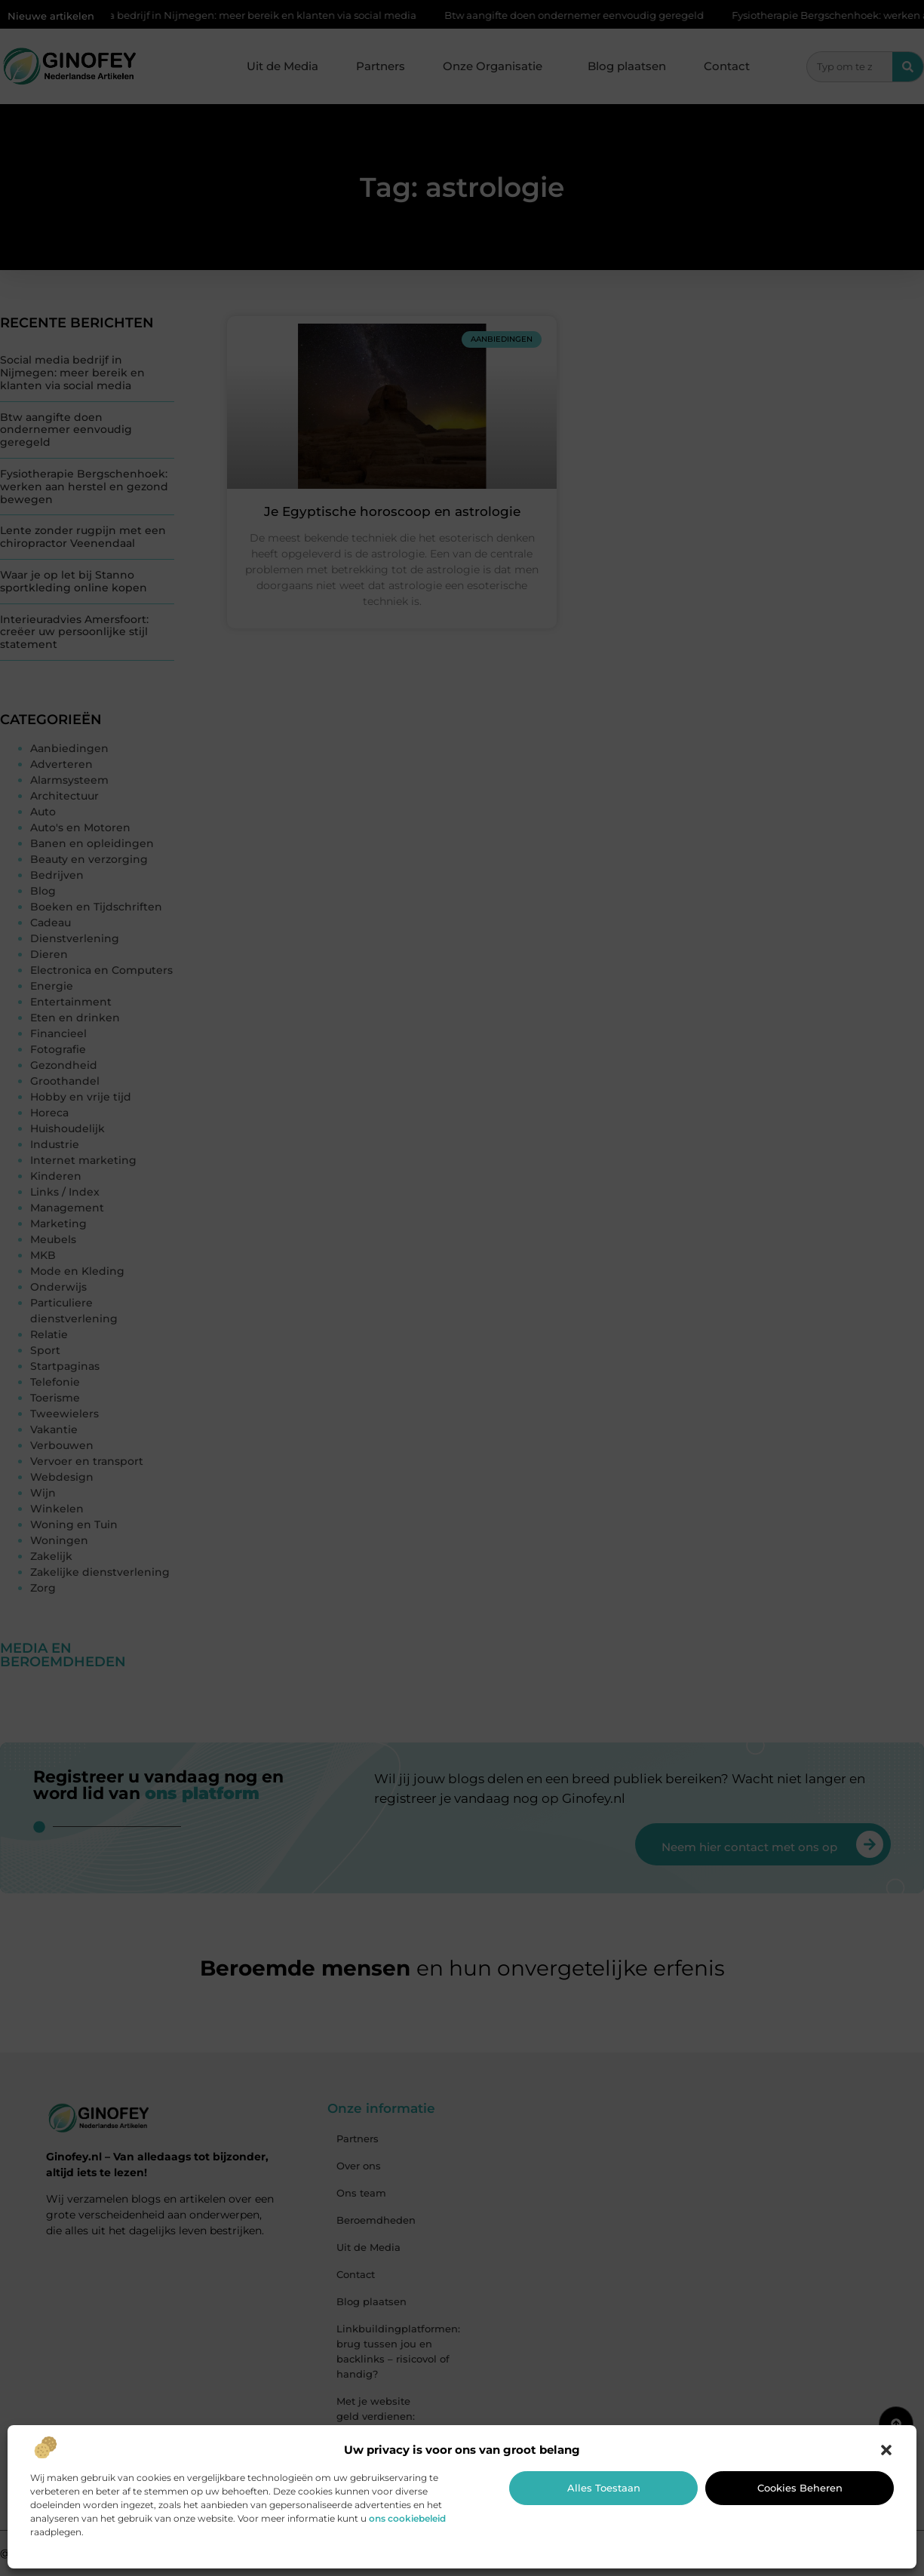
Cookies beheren (800, 2488)
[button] (886, 2450)
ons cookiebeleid (407, 2518)
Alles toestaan (603, 2488)
